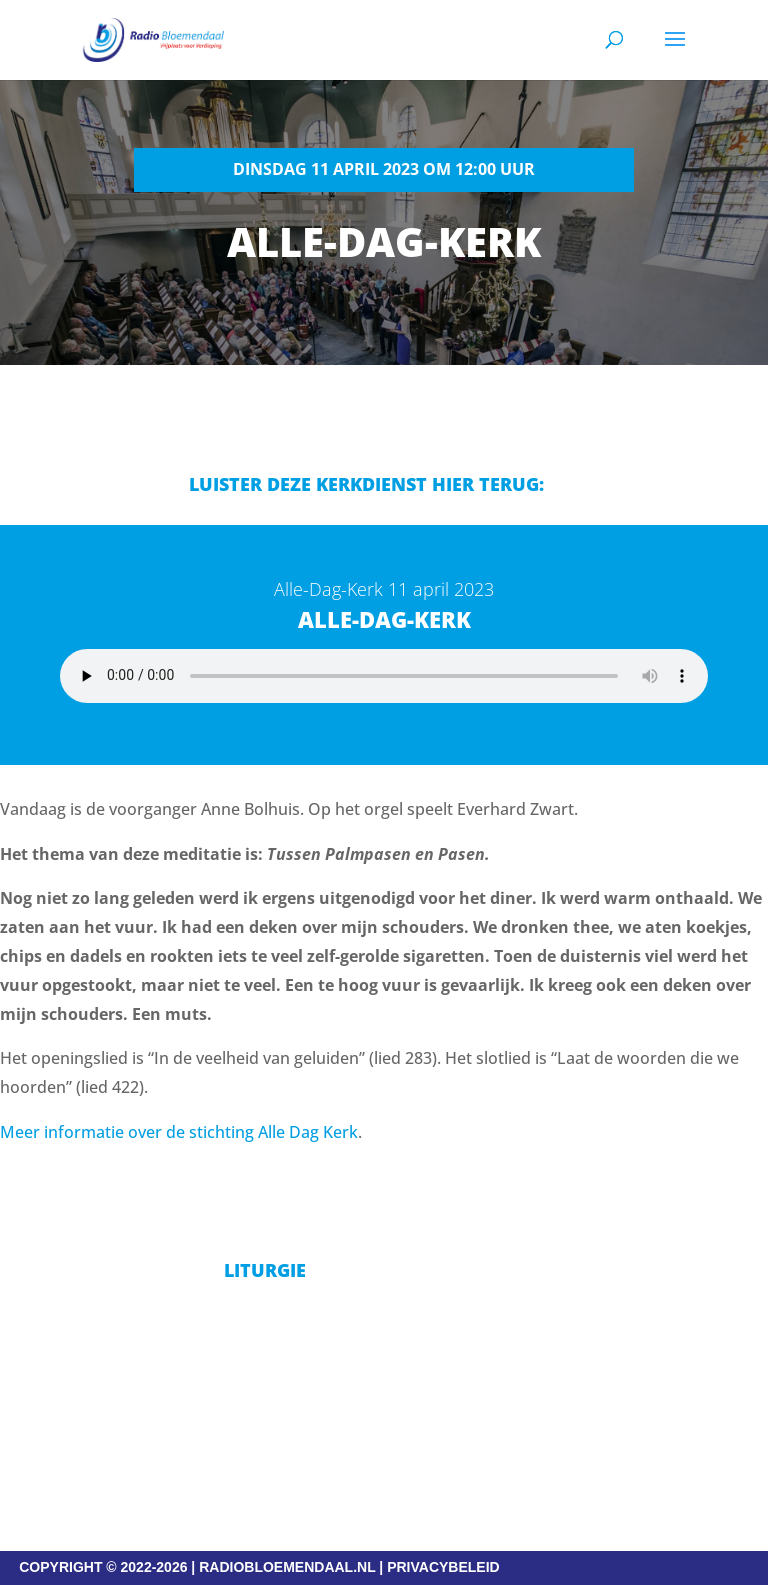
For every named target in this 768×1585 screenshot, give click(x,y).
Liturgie (265, 1270)
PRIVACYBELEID (443, 1567)
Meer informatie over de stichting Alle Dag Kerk (179, 1132)
